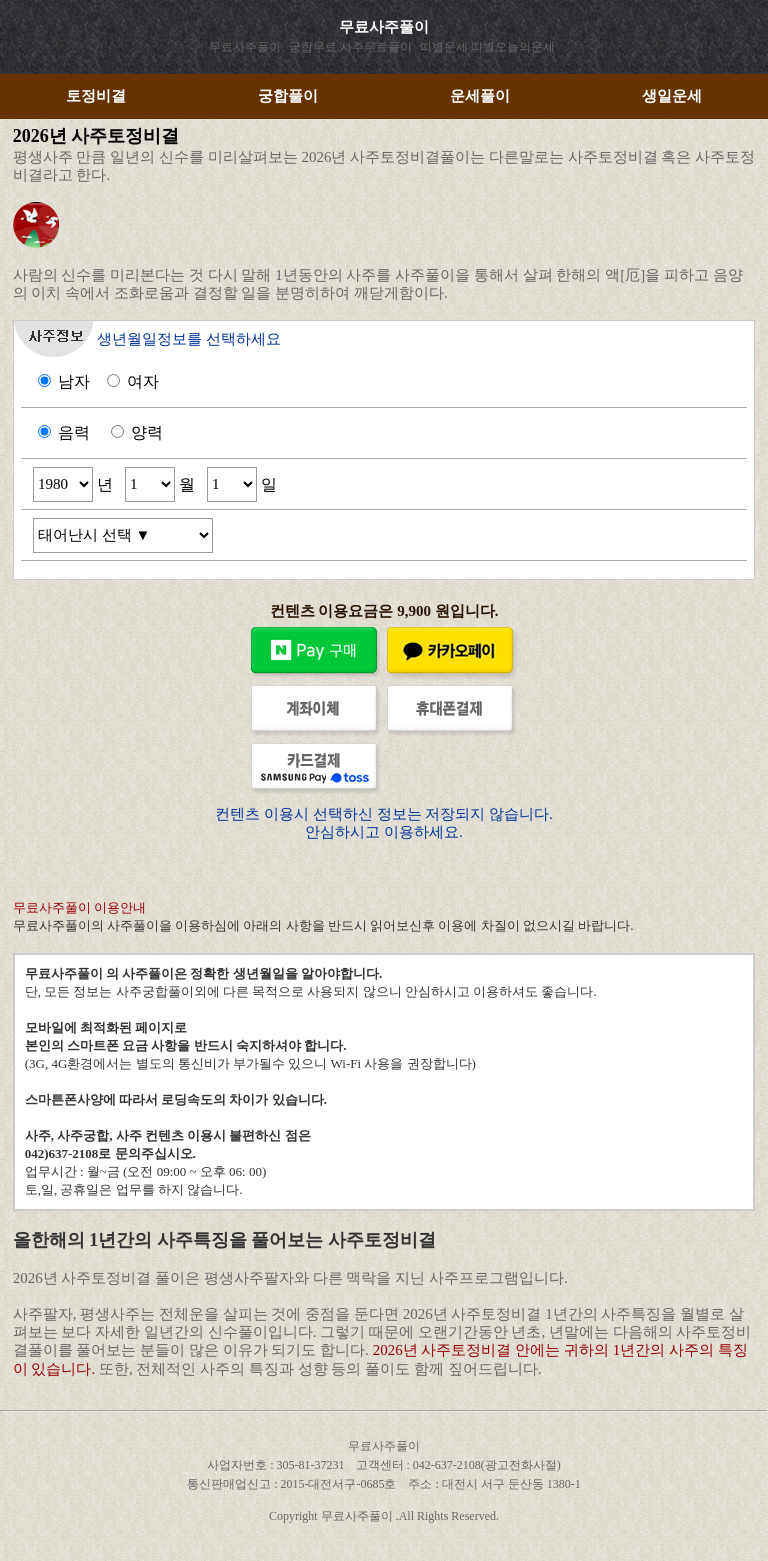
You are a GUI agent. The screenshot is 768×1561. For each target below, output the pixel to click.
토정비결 (96, 96)
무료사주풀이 (384, 27)
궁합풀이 (288, 96)
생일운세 (672, 96)
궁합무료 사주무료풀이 (350, 47)
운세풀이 (480, 96)
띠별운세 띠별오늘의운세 (487, 47)
